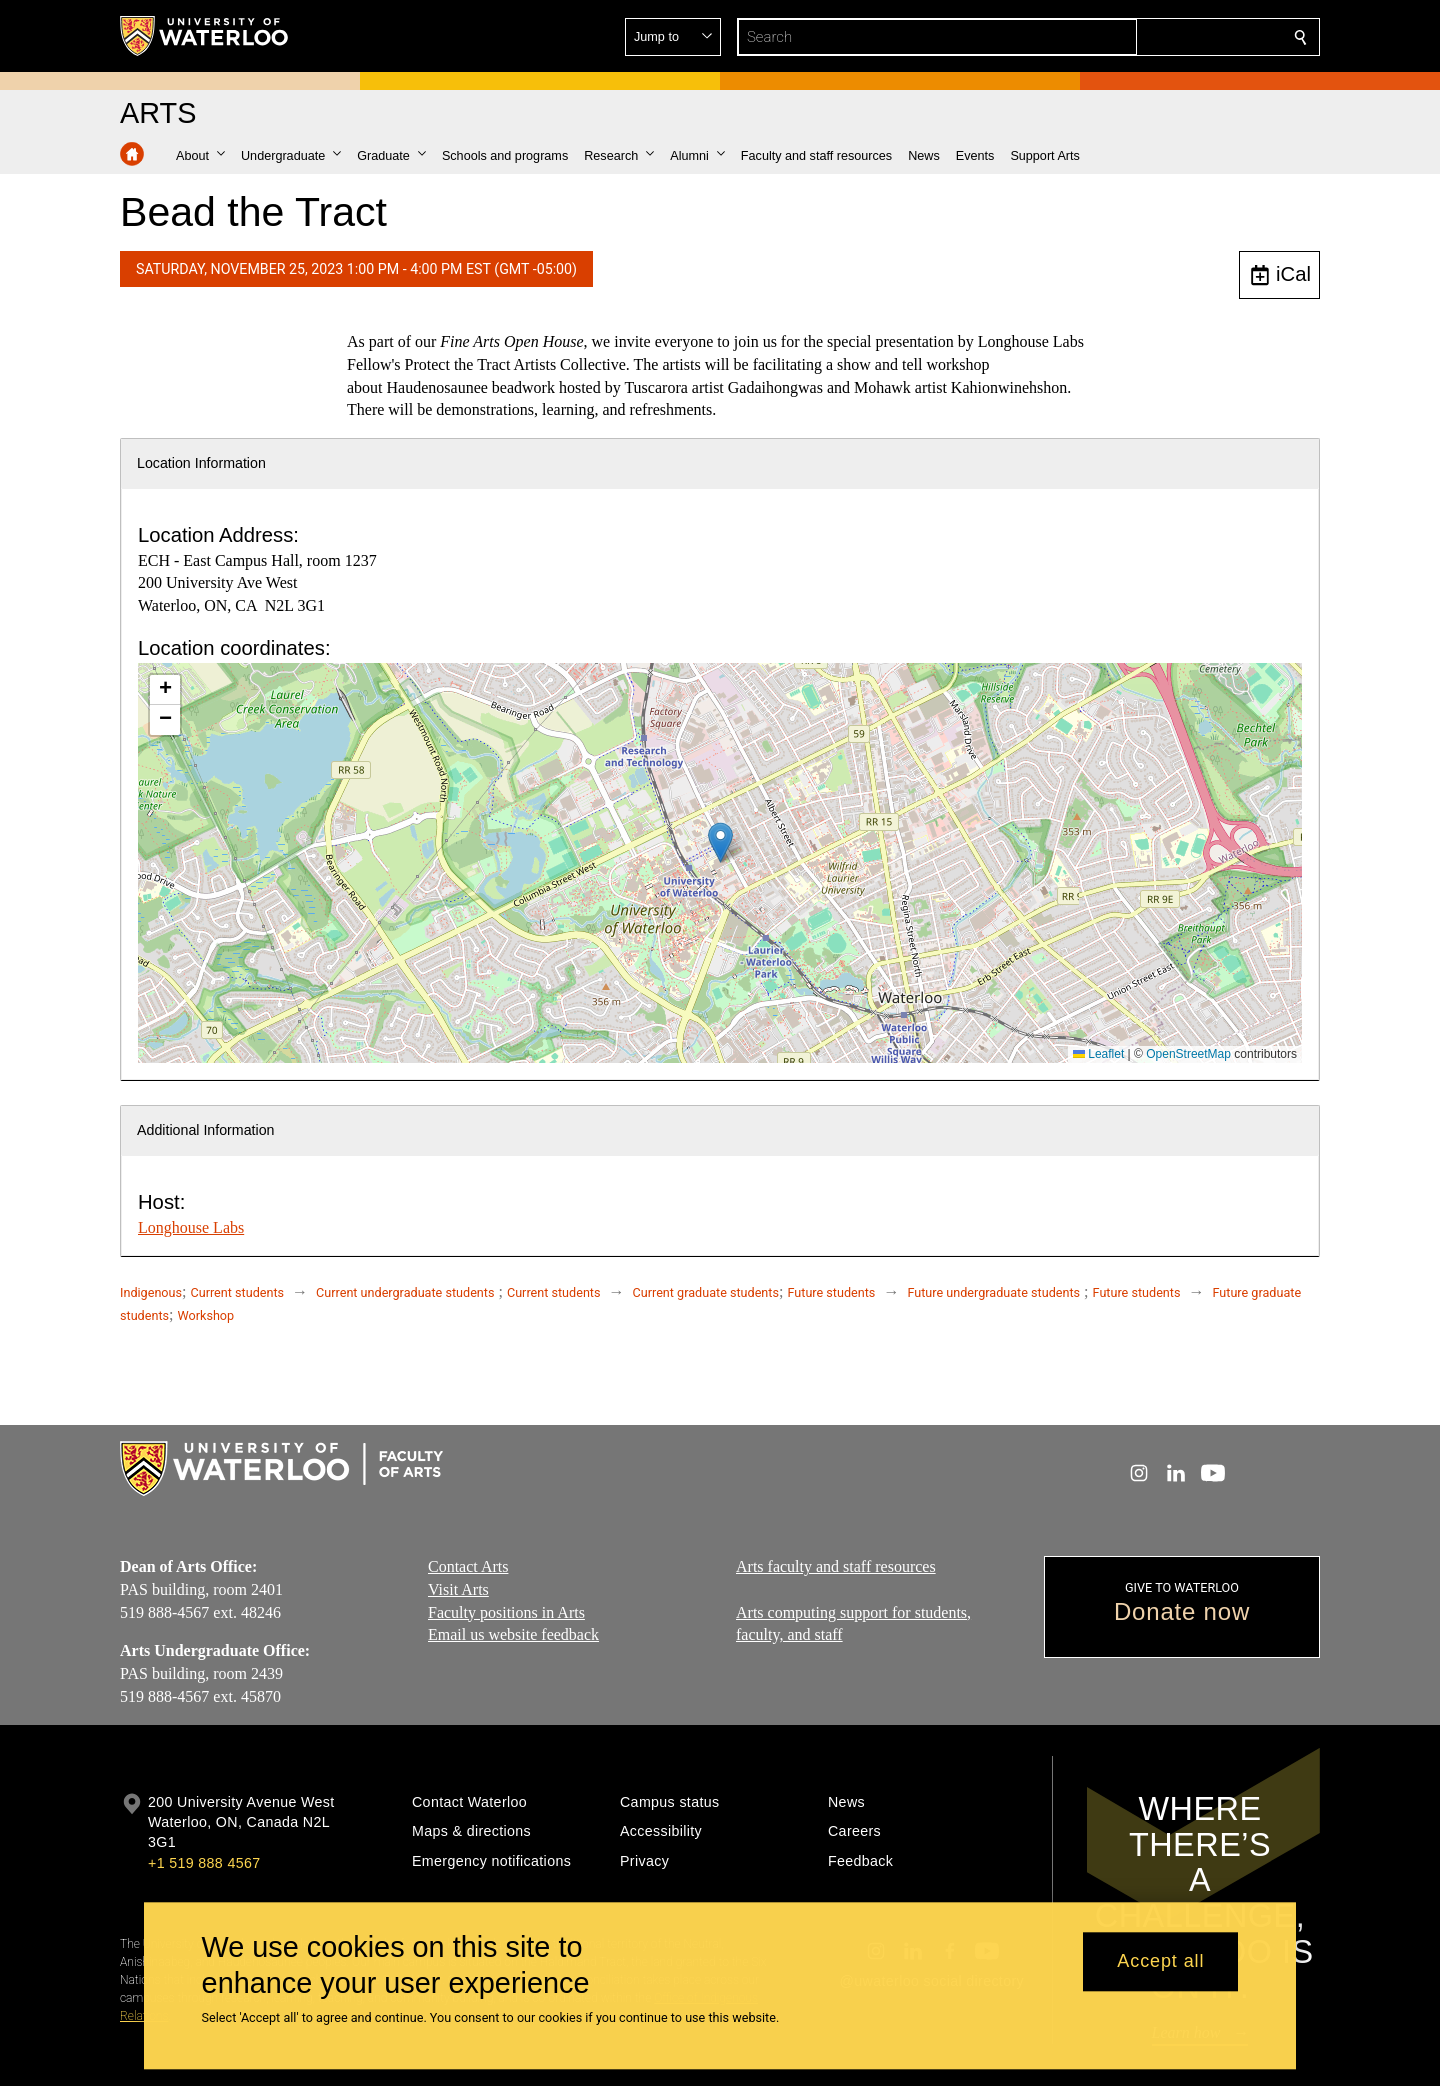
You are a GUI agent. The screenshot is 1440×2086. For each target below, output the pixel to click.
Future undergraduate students (993, 1292)
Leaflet (1098, 1054)
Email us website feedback (513, 1634)
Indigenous (151, 1292)
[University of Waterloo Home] (205, 36)
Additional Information (206, 1130)
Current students (237, 1292)
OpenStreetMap (1188, 1054)
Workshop (206, 1315)
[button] (1156, 37)
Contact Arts (468, 1566)
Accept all (1160, 1962)
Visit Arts (458, 1589)
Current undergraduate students (405, 1292)
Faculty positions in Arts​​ (506, 1612)
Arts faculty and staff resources (836, 1566)
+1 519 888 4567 (204, 1863)
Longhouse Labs (191, 1227)
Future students (831, 1292)
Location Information (201, 463)
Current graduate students (706, 1292)
